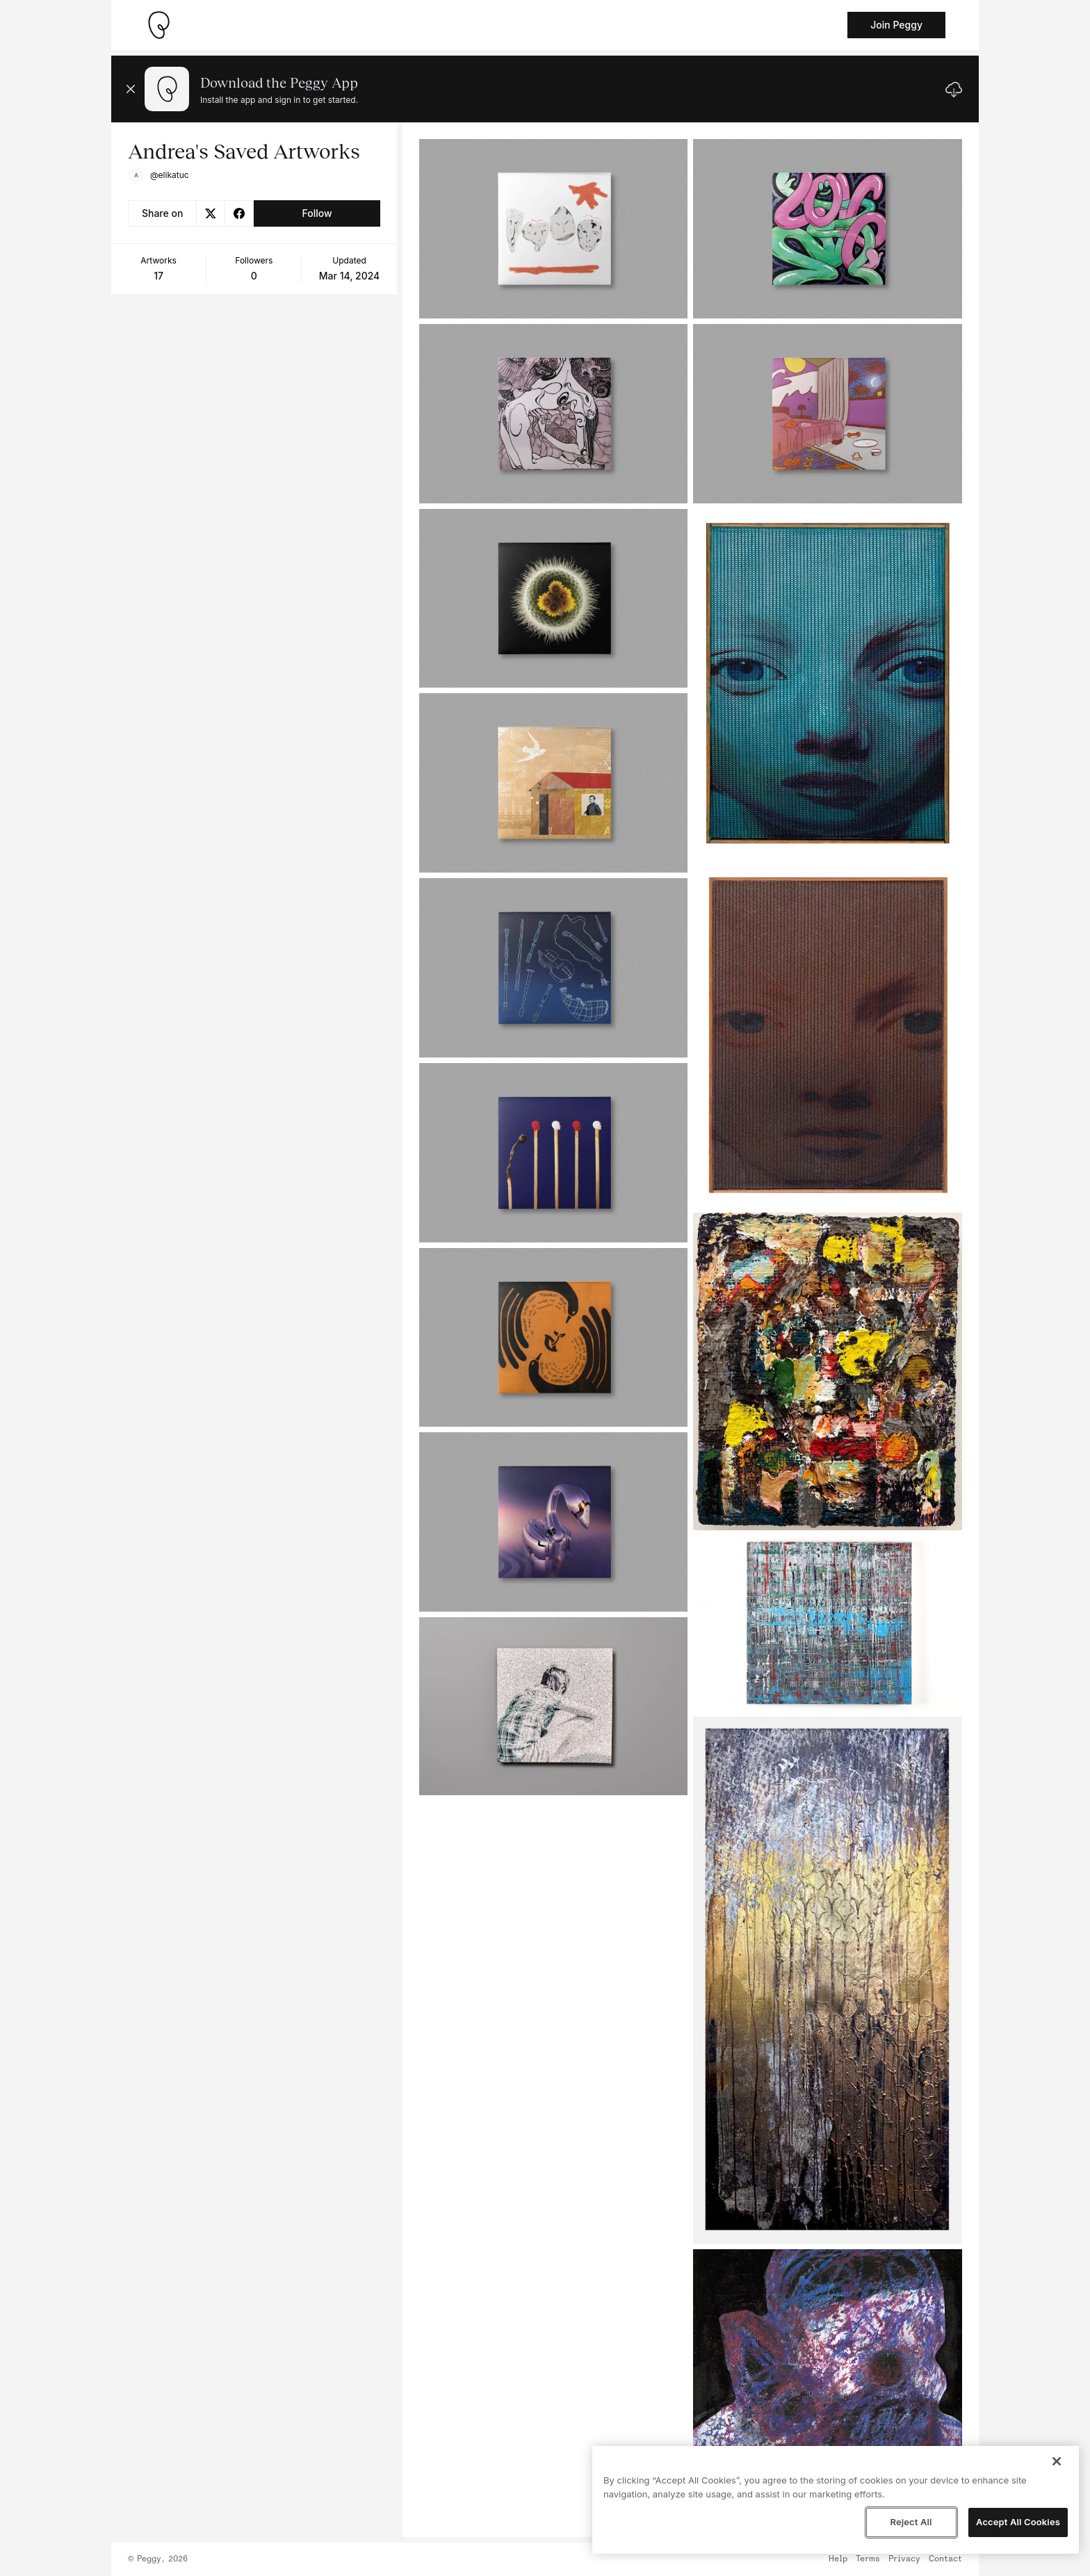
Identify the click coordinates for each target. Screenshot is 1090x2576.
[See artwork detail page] (553, 228)
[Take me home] (158, 25)
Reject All (911, 2521)
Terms (868, 2559)
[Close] (1056, 2461)
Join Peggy (896, 25)
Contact (945, 2559)
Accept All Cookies (1018, 2521)
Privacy (904, 2559)
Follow (317, 213)
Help (838, 2559)
